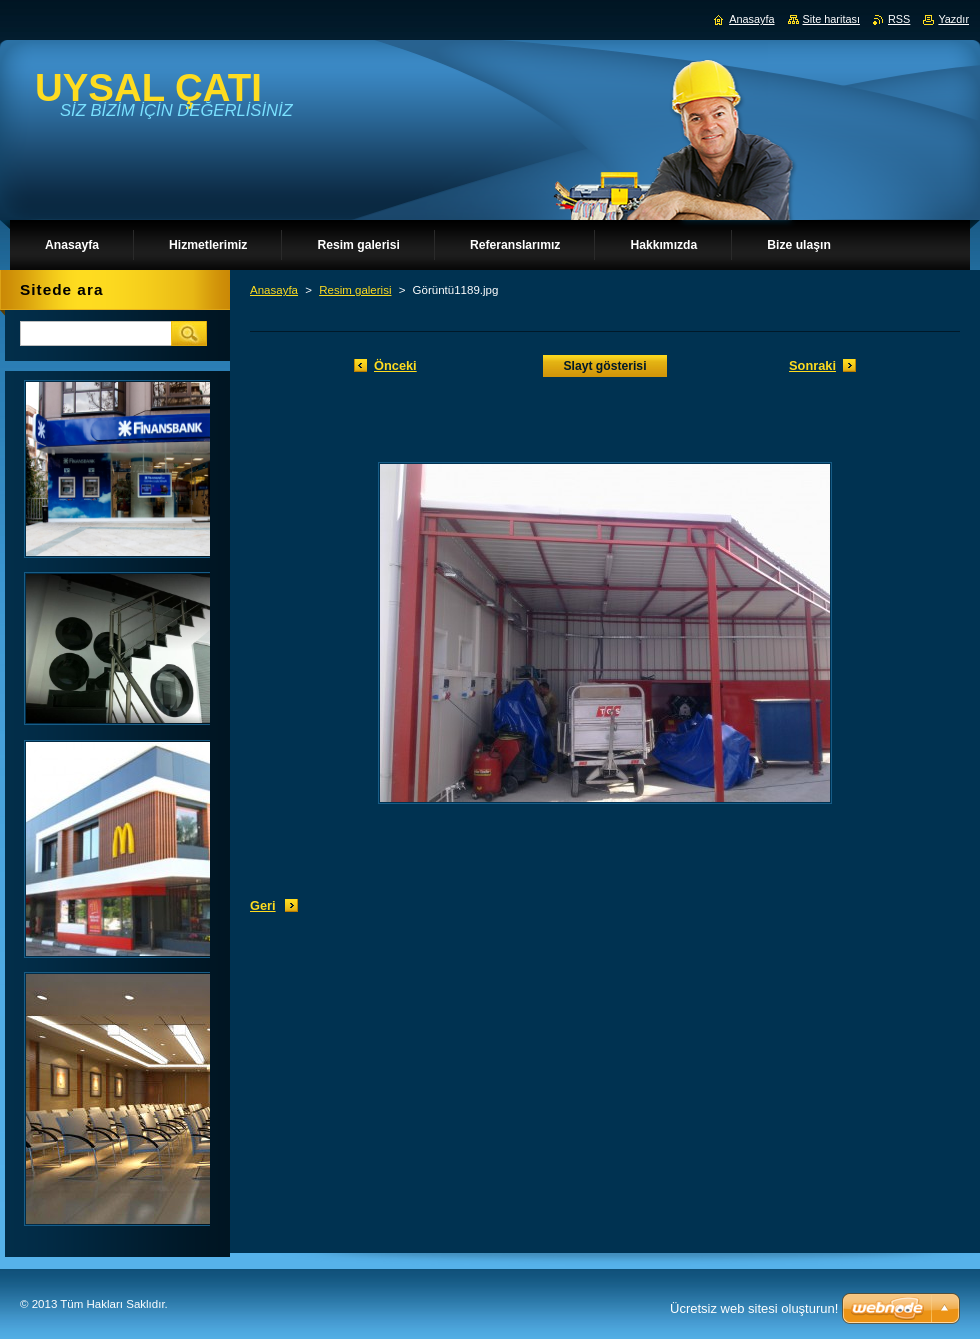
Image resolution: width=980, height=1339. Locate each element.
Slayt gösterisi (604, 366)
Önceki (395, 365)
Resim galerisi (355, 290)
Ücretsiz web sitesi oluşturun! (754, 1308)
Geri (263, 905)
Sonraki (812, 365)
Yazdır (953, 19)
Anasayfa (274, 290)
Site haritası (831, 19)
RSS (899, 19)
